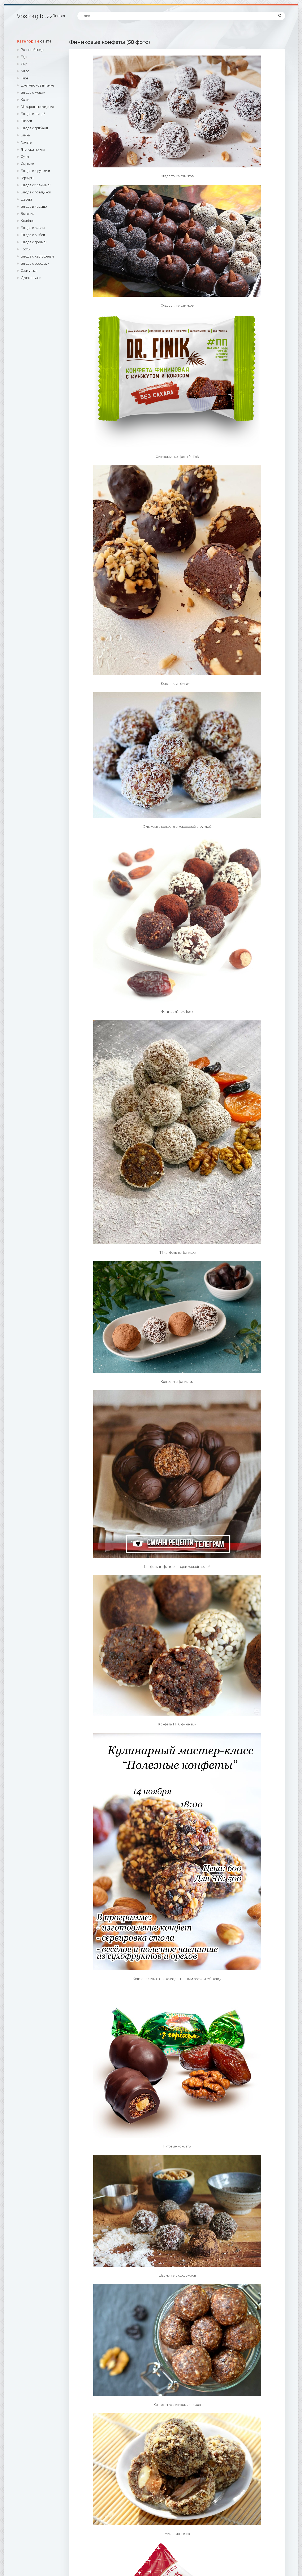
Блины (25, 135)
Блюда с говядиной (36, 192)
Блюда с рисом (33, 228)
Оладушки (28, 271)
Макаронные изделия (37, 107)
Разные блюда (32, 50)
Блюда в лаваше (34, 207)
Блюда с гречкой (34, 242)
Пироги (26, 121)
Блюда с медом (33, 93)
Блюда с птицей (33, 114)
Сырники (27, 164)
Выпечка (27, 214)
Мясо (25, 71)
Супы (25, 157)
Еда (24, 57)
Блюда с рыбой (33, 235)
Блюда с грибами (34, 128)
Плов (25, 78)
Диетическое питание (37, 85)
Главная (59, 16)
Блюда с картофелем (37, 256)
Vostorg (35, 16)
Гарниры (27, 178)
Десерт (26, 199)
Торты (25, 249)
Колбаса (28, 221)
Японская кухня (33, 150)
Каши (25, 100)
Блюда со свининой (36, 185)
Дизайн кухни (31, 278)
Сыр (24, 64)
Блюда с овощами (35, 264)
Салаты (26, 142)
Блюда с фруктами (35, 171)
